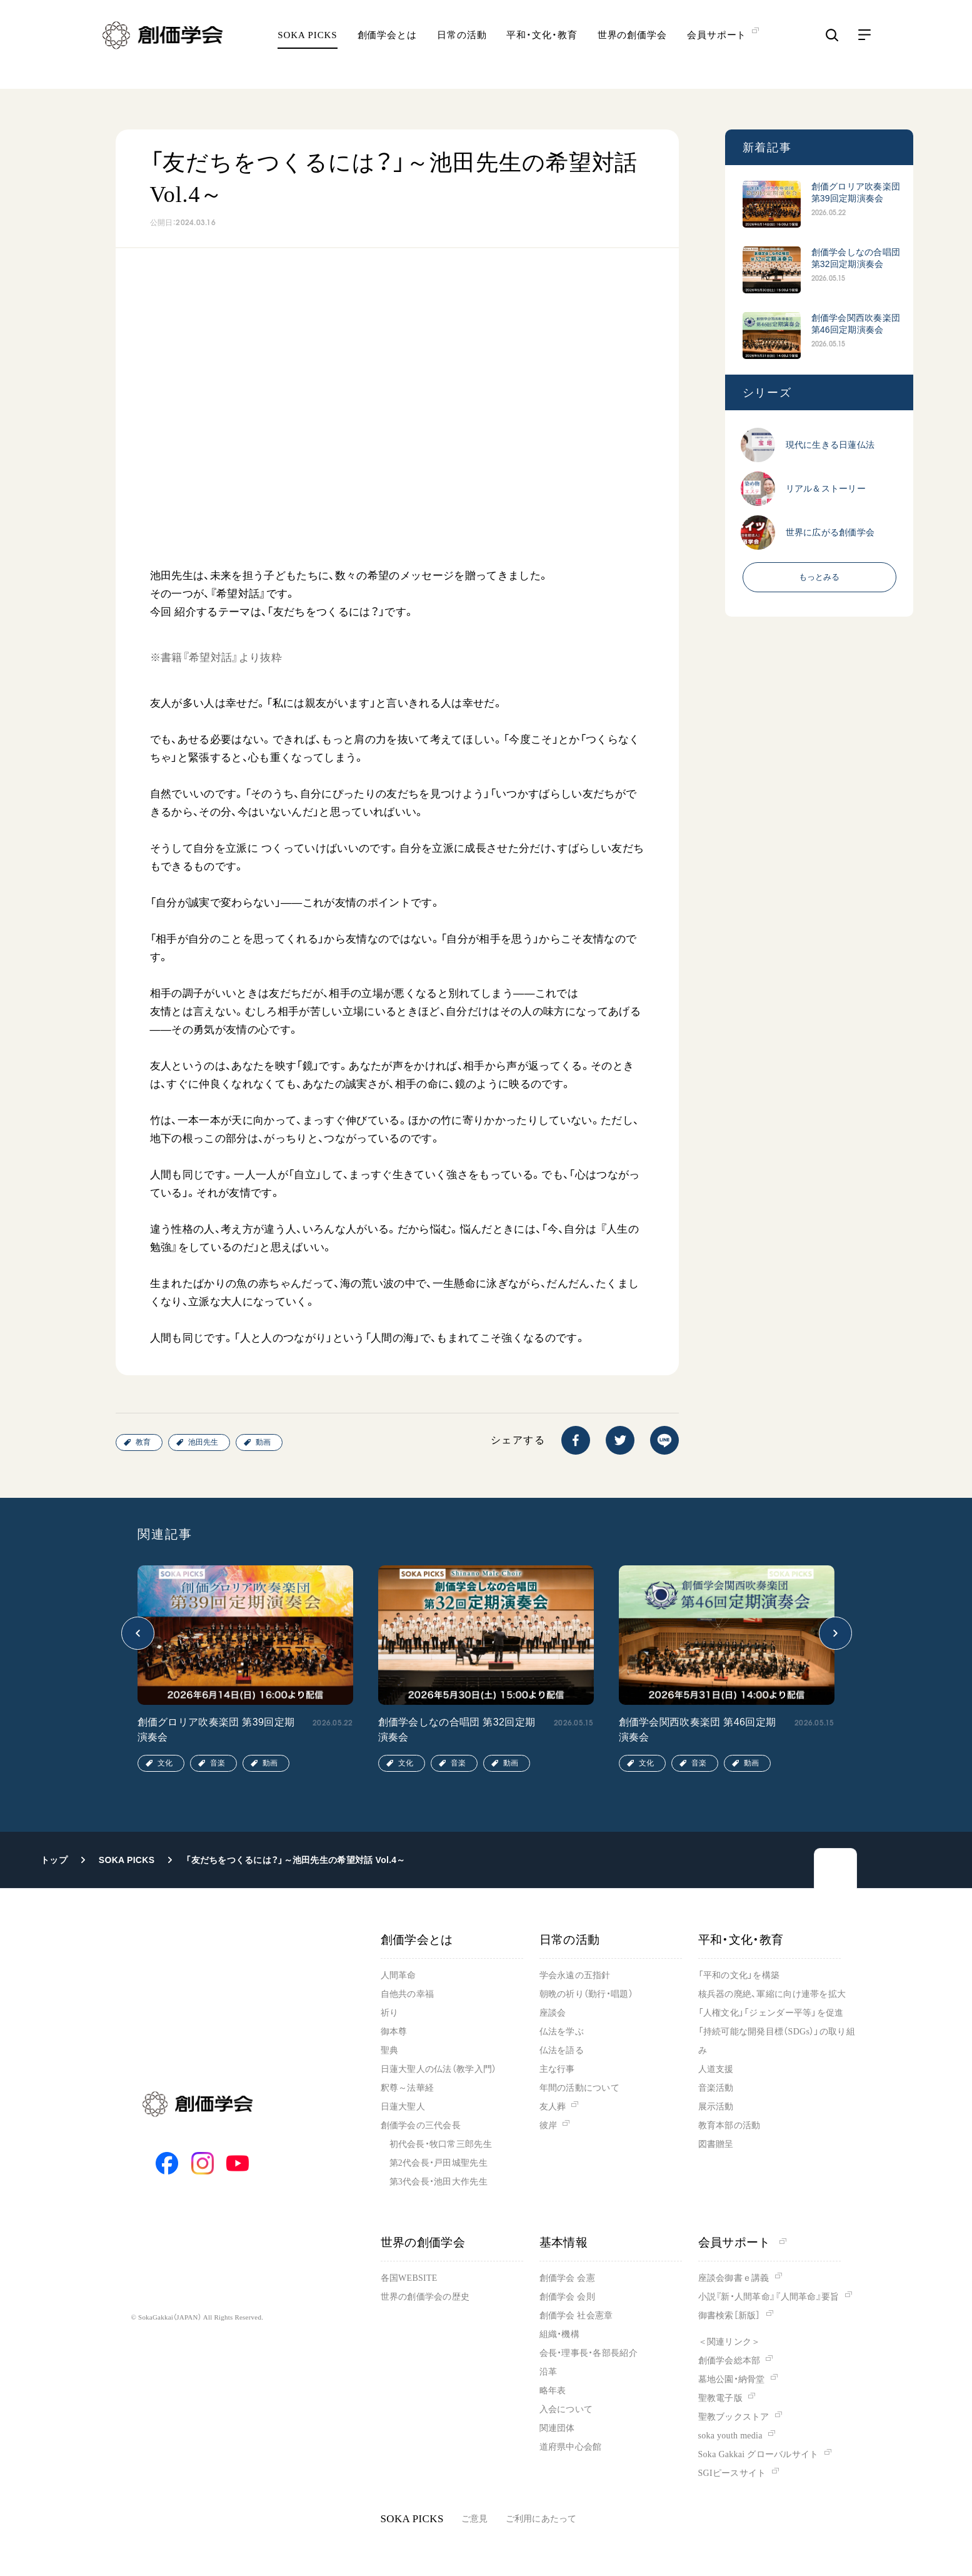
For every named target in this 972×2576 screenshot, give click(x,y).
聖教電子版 (720, 2398)
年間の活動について (579, 2088)
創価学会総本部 (729, 2360)
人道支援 (716, 2069)
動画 (263, 1442)
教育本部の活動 (729, 2125)
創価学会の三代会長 (421, 2125)
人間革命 (398, 1975)
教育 (143, 1442)
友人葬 (552, 2106)
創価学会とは (387, 47)
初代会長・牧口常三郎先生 (440, 2144)
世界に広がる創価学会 (830, 532)
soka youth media (730, 2435)
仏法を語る (561, 2050)
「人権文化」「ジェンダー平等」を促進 (771, 2013)
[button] (137, 1633)
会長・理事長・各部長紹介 (588, 2353)
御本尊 (394, 2031)
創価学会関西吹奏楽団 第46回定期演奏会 (856, 324)
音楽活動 (716, 2088)
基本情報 (563, 2242)
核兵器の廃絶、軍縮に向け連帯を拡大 (772, 1994)
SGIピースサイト (732, 2473)
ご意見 (474, 2518)
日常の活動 (462, 47)
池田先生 (203, 1442)
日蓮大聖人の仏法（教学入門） (439, 2069)
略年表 (552, 2390)
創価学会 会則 (567, 2296)
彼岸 (548, 2125)
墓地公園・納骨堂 (731, 2379)
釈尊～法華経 (407, 2088)
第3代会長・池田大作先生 (438, 2181)
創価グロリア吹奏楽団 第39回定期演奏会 (856, 192)
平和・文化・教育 (541, 47)
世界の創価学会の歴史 (425, 2296)
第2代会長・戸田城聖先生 (438, 2163)
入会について (566, 2409)
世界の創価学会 (632, 47)
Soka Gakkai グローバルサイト (758, 2454)
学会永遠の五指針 (575, 1975)
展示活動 (716, 2106)
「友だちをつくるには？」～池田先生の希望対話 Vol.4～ (295, 1860)
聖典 (390, 2050)
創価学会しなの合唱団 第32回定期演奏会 (856, 258)
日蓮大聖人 (403, 2106)
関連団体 (557, 2428)
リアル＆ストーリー (826, 488)
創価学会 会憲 (567, 2278)
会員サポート (742, 2242)
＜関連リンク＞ (729, 2341)
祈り (390, 2013)
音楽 (217, 1763)
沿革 (548, 2371)
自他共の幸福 (407, 1994)
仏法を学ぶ (561, 2031)
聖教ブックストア (733, 2417)
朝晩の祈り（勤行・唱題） (586, 1994)
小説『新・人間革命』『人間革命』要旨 (768, 2296)
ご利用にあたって (541, 2518)
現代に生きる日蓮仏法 (830, 445)
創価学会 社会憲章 (576, 2315)
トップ (54, 1860)
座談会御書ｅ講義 (733, 2278)
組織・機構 (559, 2334)
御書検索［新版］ (729, 2315)
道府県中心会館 (570, 2447)
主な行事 (557, 2069)
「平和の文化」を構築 (739, 1975)
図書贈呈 (716, 2144)
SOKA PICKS (307, 47)
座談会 (552, 2013)
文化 (165, 1763)
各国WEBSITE (409, 2278)
